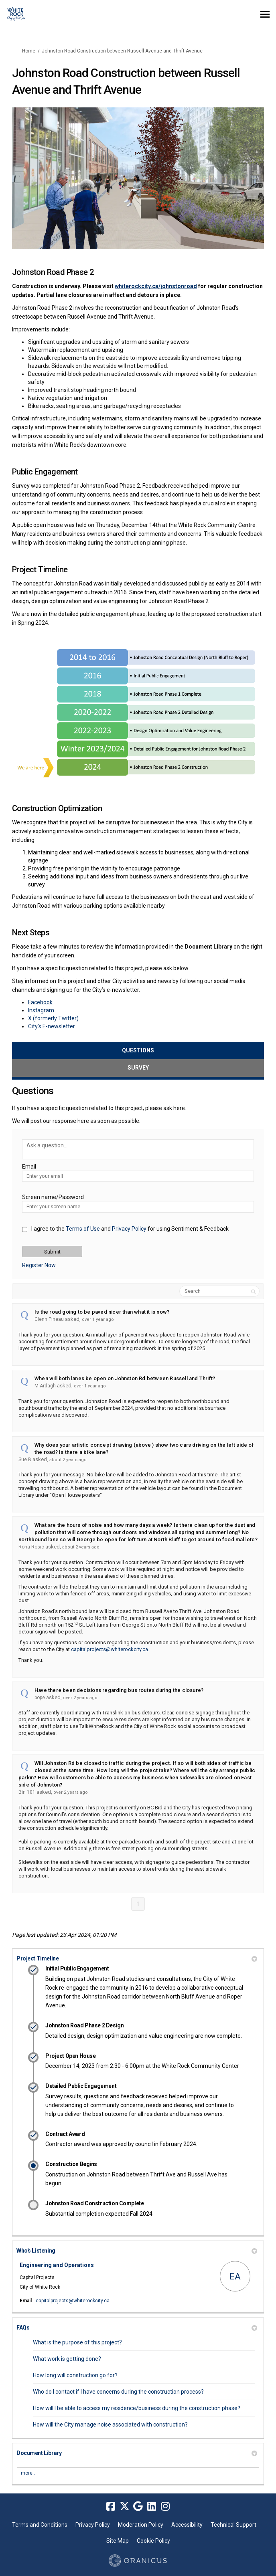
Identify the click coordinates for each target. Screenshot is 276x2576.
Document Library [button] (136, 2453)
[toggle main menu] (265, 14)
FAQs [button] (136, 2327)
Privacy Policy (129, 1228)
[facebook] (111, 2506)
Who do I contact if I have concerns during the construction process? (118, 2391)
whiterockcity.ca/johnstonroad (156, 286)
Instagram (41, 1010)
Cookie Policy (153, 2541)
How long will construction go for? (75, 2375)
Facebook (40, 1002)
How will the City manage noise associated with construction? (110, 2424)
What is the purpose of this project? (77, 2342)
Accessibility (187, 2524)
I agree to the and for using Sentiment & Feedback (130, 1228)
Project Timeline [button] (136, 1958)
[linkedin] (151, 2506)
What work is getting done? (67, 2359)
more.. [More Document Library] (28, 2473)
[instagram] (165, 2506)
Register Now (39, 1265)
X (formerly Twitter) (53, 1018)
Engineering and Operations (57, 2265)
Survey (138, 1067)
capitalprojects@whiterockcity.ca (109, 1649)
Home (28, 51)
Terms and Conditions (39, 2524)
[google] (138, 2506)
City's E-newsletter (51, 1026)
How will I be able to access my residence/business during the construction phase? (136, 2408)
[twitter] (124, 2506)
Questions (138, 1050)
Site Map (117, 2541)
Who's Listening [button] (136, 2250)
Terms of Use (83, 1228)
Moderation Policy (140, 2524)
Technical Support (233, 2524)
